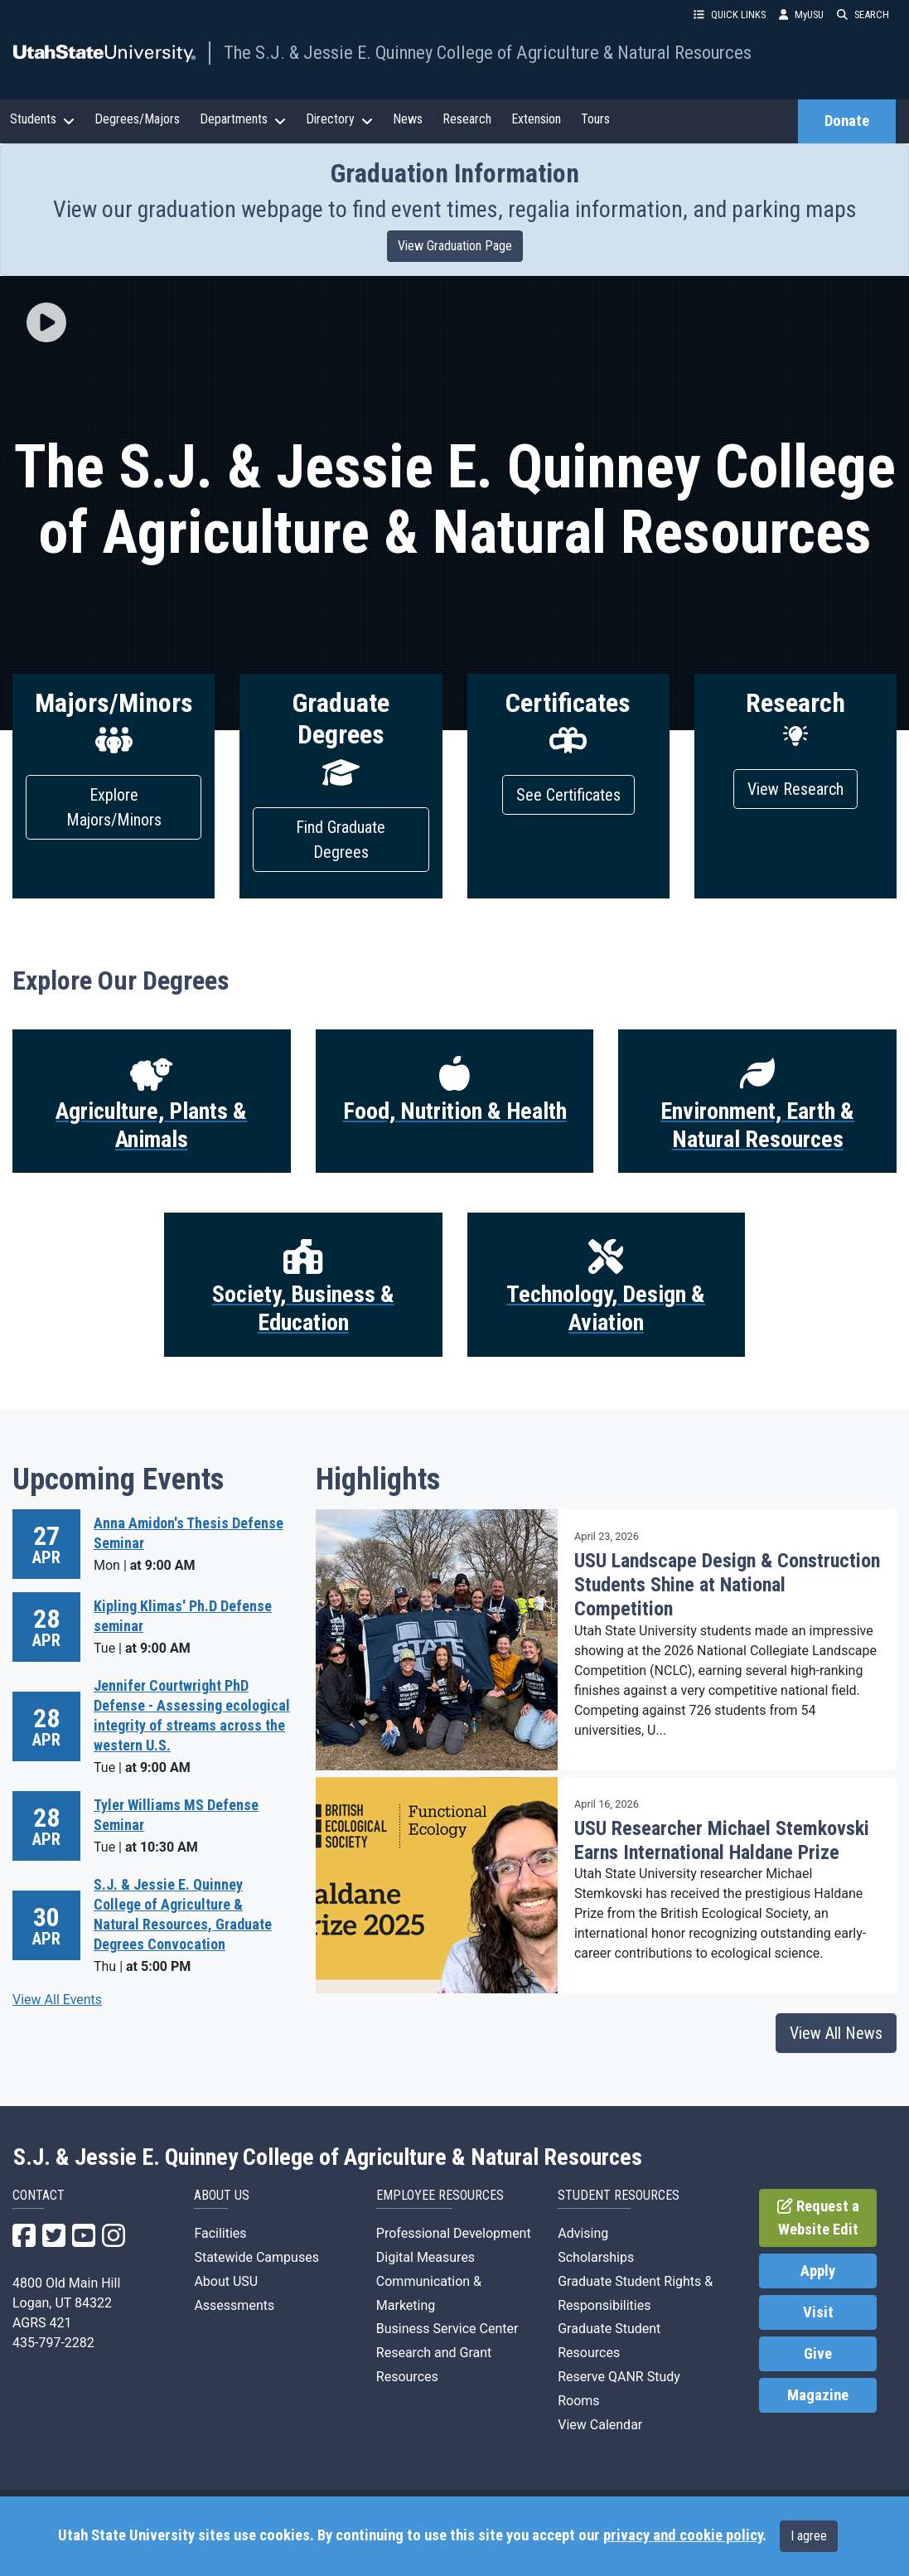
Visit (818, 2312)
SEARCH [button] (863, 14)
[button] (46, 324)
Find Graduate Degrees (340, 839)
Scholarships (596, 2257)
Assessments (234, 2305)
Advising (583, 2233)
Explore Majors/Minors (114, 807)
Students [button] (42, 119)
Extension (536, 119)
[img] (46, 322)
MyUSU (801, 14)
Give (818, 2354)
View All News (836, 2033)
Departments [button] (243, 119)
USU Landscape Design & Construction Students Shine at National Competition (727, 1584)
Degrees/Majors (137, 119)
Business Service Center (447, 2328)
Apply (817, 2271)
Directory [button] (339, 119)
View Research (795, 789)
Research (466, 119)
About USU (226, 2281)
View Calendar (600, 2425)
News (408, 119)
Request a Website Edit (818, 2218)
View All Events (57, 1999)
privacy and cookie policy (682, 2535)
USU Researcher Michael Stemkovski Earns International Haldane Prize (721, 1840)
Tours (595, 119)
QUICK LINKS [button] (730, 14)
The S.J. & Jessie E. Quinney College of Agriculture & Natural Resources (488, 52)
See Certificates (568, 795)
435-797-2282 (53, 2343)
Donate (846, 121)
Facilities (220, 2233)
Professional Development (453, 2233)
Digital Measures (425, 2257)
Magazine (818, 2395)
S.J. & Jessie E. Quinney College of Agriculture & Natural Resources (327, 2157)
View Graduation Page (455, 246)
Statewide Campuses (256, 2257)
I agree (809, 2536)
